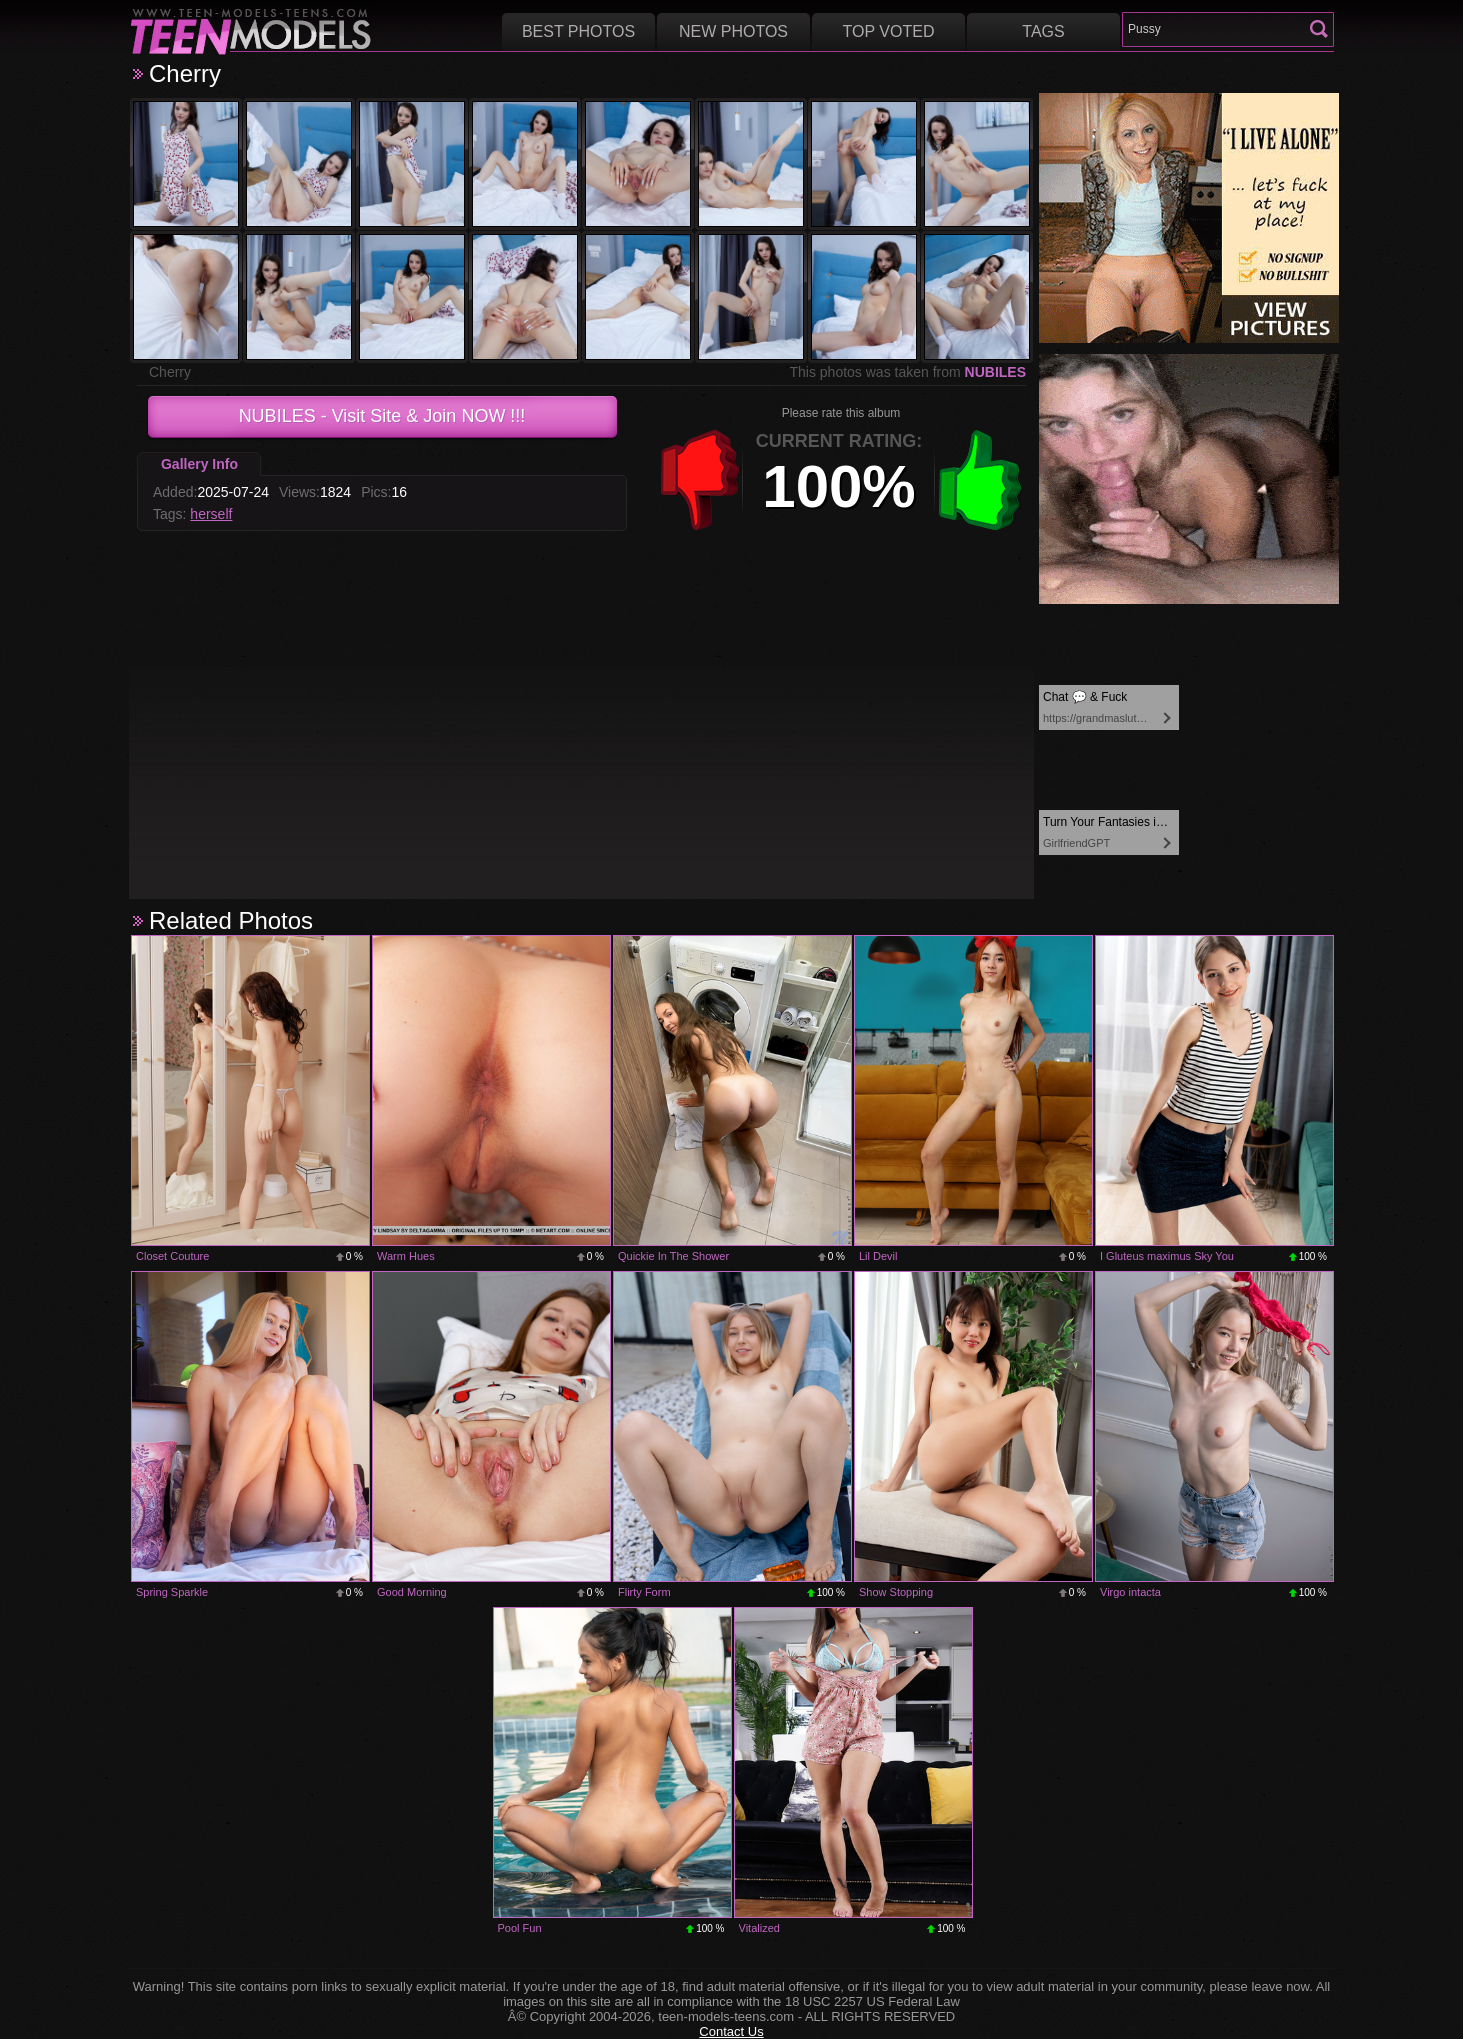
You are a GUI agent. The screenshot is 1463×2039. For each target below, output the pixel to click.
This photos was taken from (907, 372)
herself (211, 514)
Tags (1043, 31)
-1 (700, 480)
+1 (980, 480)
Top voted (889, 31)
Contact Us (731, 2031)
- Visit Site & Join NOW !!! (382, 416)
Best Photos (578, 31)
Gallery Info (199, 464)
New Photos (733, 31)
